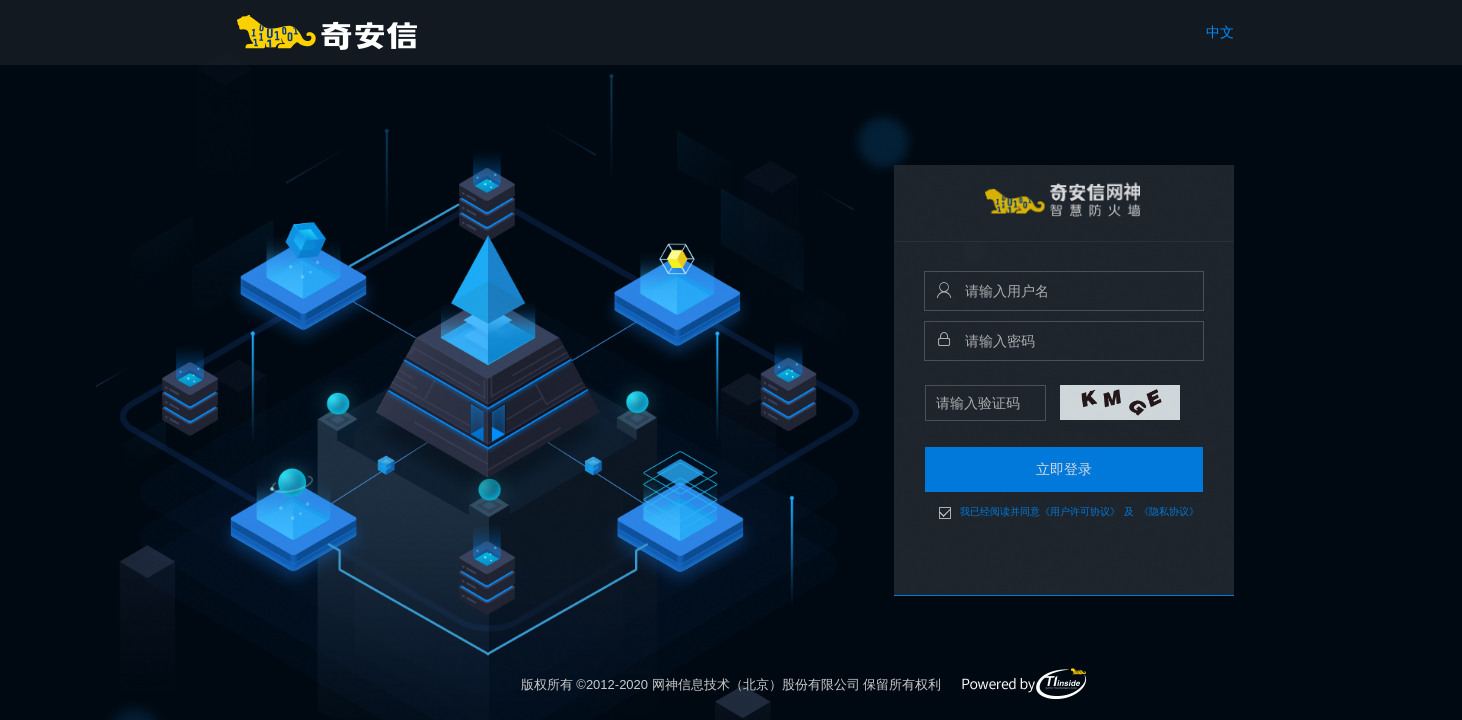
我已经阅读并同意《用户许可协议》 (1040, 512)
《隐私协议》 (1169, 512)
